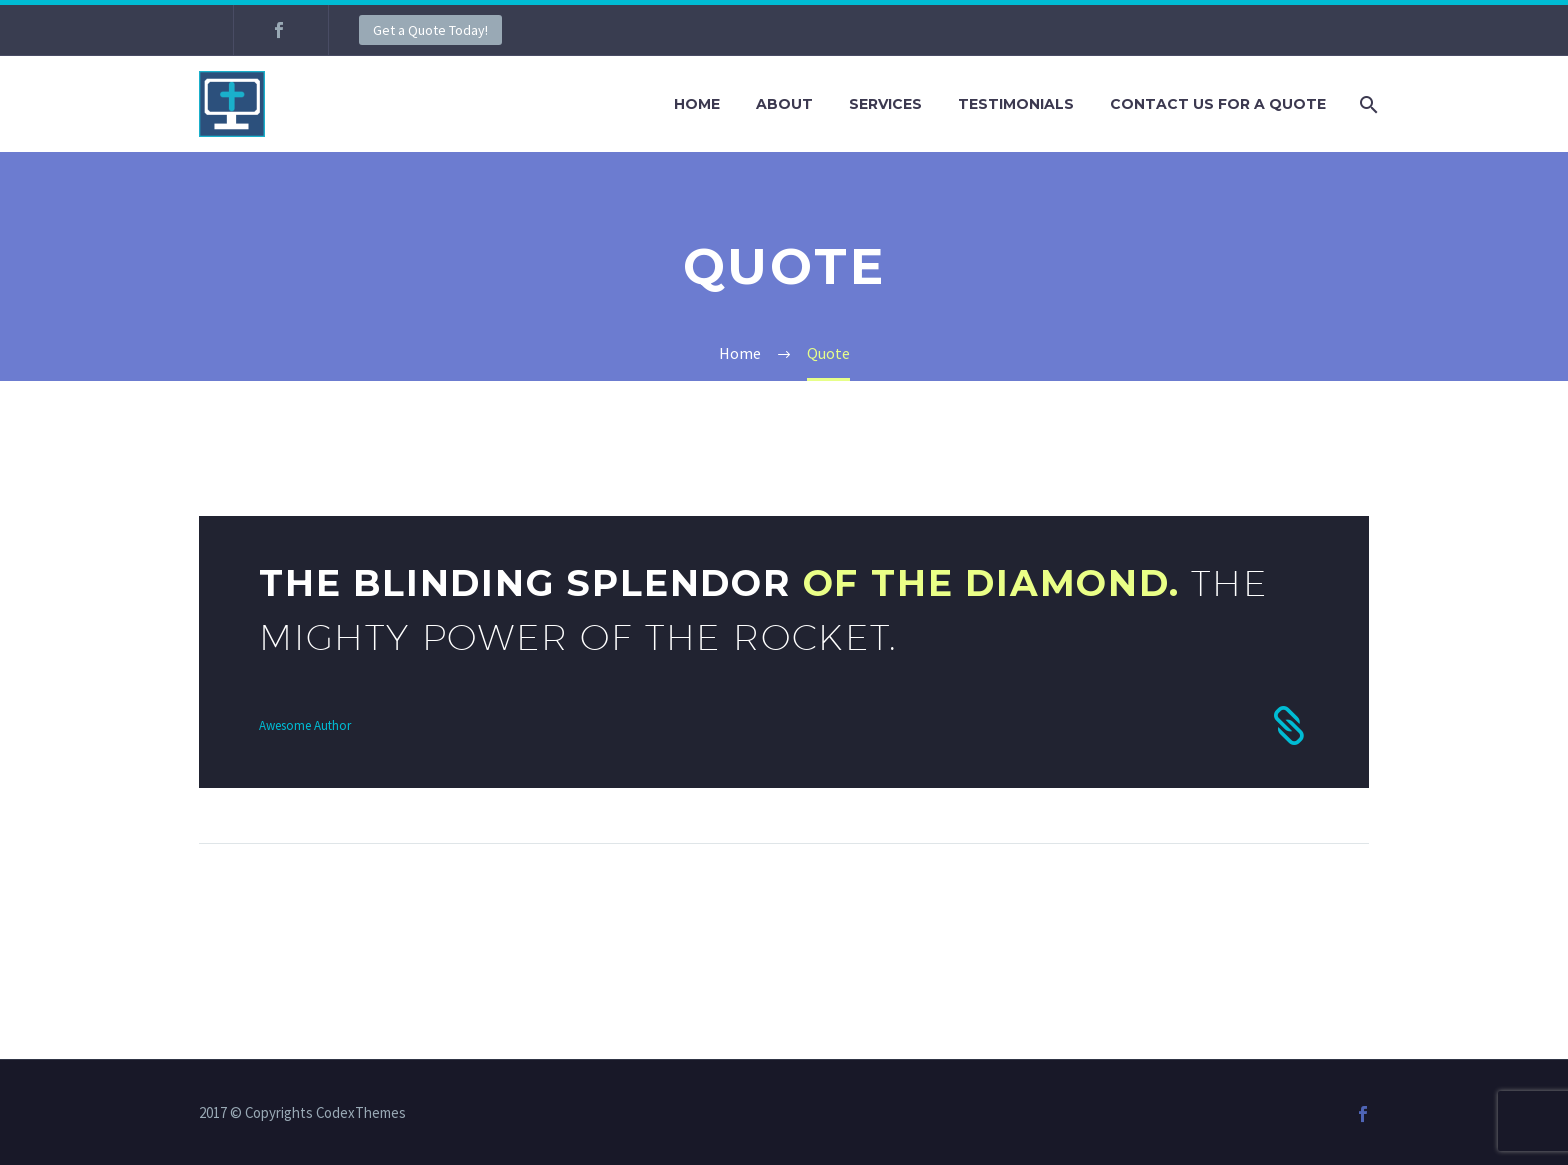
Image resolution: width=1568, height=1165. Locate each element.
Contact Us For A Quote (1218, 104)
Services (885, 104)
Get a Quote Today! (430, 30)
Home (697, 104)
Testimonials (1016, 104)
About (784, 104)
